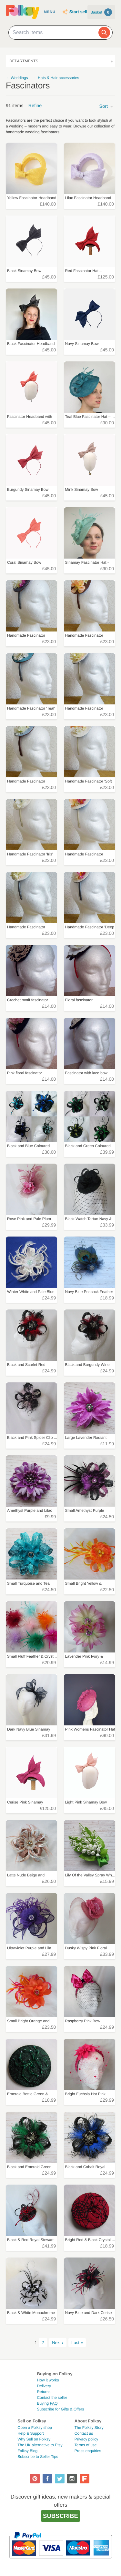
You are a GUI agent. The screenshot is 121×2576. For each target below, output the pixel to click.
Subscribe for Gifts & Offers (60, 2409)
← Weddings (17, 78)
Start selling (81, 11)
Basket (101, 12)
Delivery (44, 2386)
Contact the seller (52, 2397)
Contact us (84, 2433)
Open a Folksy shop (34, 2427)
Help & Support (30, 2433)
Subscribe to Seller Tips (37, 2456)
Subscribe (60, 2515)
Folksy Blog (27, 2451)
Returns (44, 2391)
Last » (77, 2342)
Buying (47, 2403)
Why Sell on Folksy (33, 2439)
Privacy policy (86, 2439)
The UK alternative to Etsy (39, 2445)
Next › (57, 2342)
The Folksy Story (89, 2427)
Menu (49, 12)
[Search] (104, 32)
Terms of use (86, 2445)
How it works (48, 2380)
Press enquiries (88, 2451)
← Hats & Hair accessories (56, 78)
